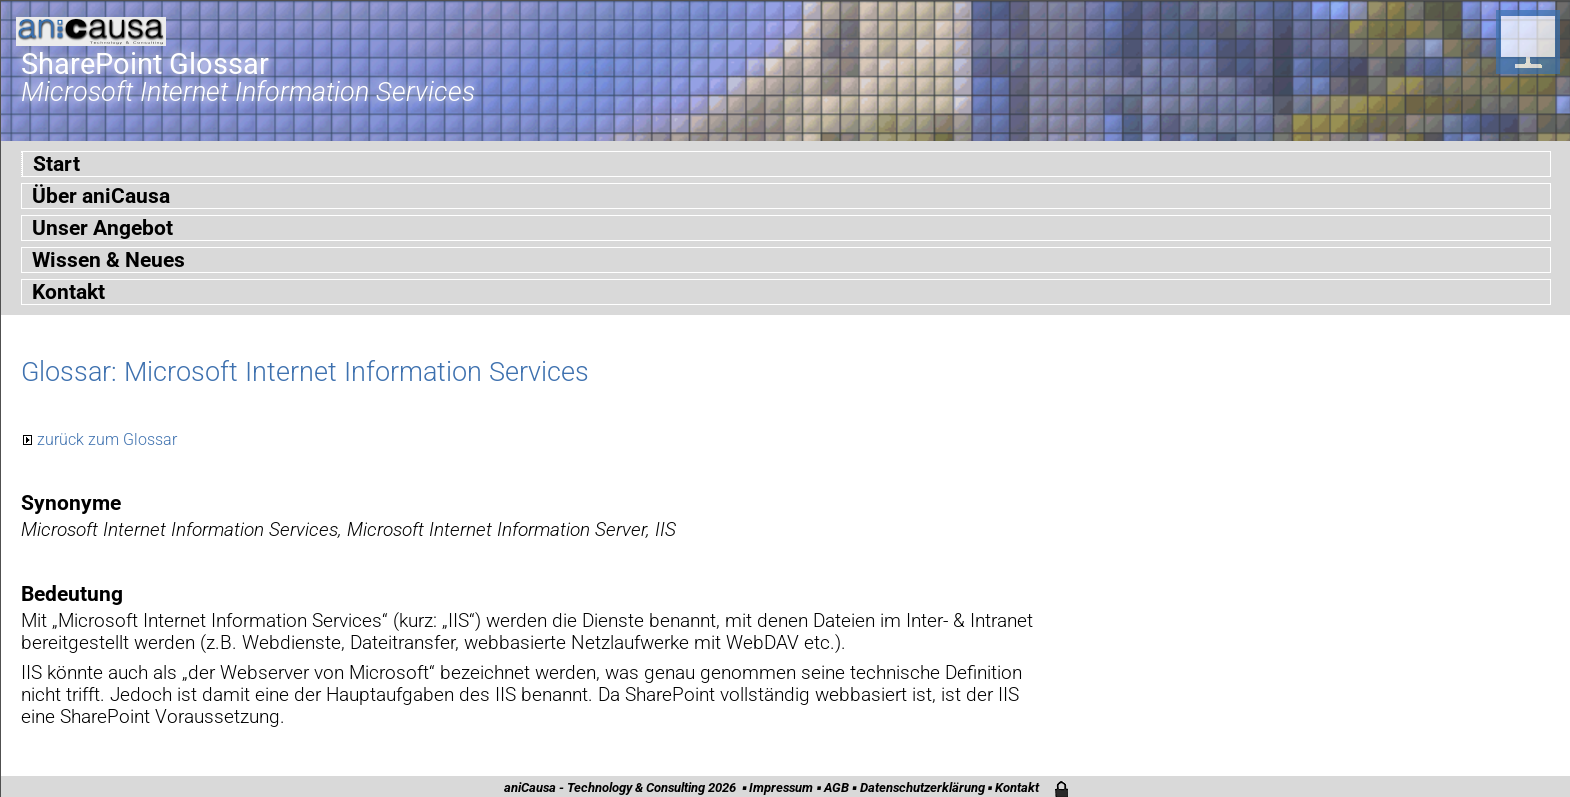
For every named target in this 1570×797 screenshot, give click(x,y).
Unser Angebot (102, 228)
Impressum (781, 787)
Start (56, 164)
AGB (836, 787)
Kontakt (68, 292)
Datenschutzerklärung (922, 787)
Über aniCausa (101, 196)
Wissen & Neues (108, 260)
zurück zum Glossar (107, 439)
